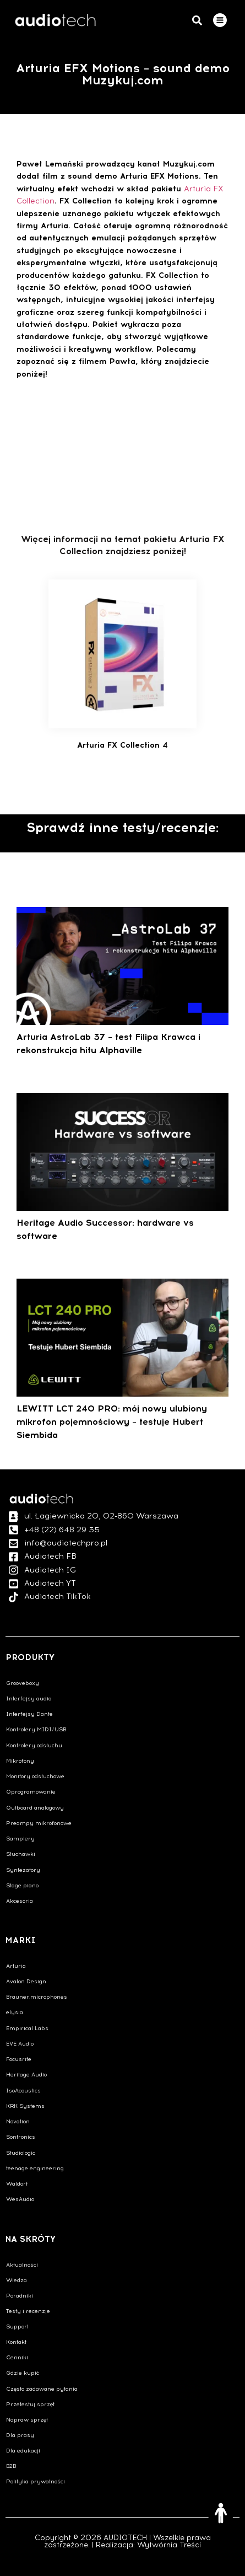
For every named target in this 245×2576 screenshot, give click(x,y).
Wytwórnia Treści (169, 2545)
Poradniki (19, 2295)
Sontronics (20, 2136)
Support (17, 2326)
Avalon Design (26, 1981)
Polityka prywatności (35, 2481)
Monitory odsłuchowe (35, 1776)
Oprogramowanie (31, 1791)
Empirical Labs (27, 2028)
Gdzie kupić (22, 2372)
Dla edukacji (23, 2450)
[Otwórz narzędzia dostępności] (221, 2513)
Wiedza (16, 2280)
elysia (14, 2012)
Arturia (16, 1965)
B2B (11, 2466)
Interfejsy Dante (29, 1714)
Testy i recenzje (28, 2311)
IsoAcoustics (23, 2090)
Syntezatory (23, 1870)
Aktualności (22, 2264)
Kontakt (16, 2342)
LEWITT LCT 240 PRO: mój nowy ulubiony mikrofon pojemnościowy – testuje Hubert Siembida (112, 1421)
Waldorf (17, 2183)
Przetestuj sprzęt (30, 2404)
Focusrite (18, 2059)
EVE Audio (20, 2043)
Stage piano (22, 1885)
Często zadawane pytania (42, 2388)
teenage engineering (35, 2168)
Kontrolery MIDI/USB (36, 1729)
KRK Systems (25, 2106)
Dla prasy (20, 2435)
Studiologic (20, 2152)
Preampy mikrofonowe (39, 1823)
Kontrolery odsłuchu (34, 1745)
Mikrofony (20, 1760)
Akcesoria (19, 1900)
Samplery (20, 1838)
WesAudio (20, 2199)
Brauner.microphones (36, 1996)
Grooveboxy (22, 1683)
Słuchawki (20, 1854)
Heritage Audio (26, 2074)
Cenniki (17, 2357)
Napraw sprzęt (27, 2419)
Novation (18, 2121)
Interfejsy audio (28, 1698)
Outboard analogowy (35, 1807)
